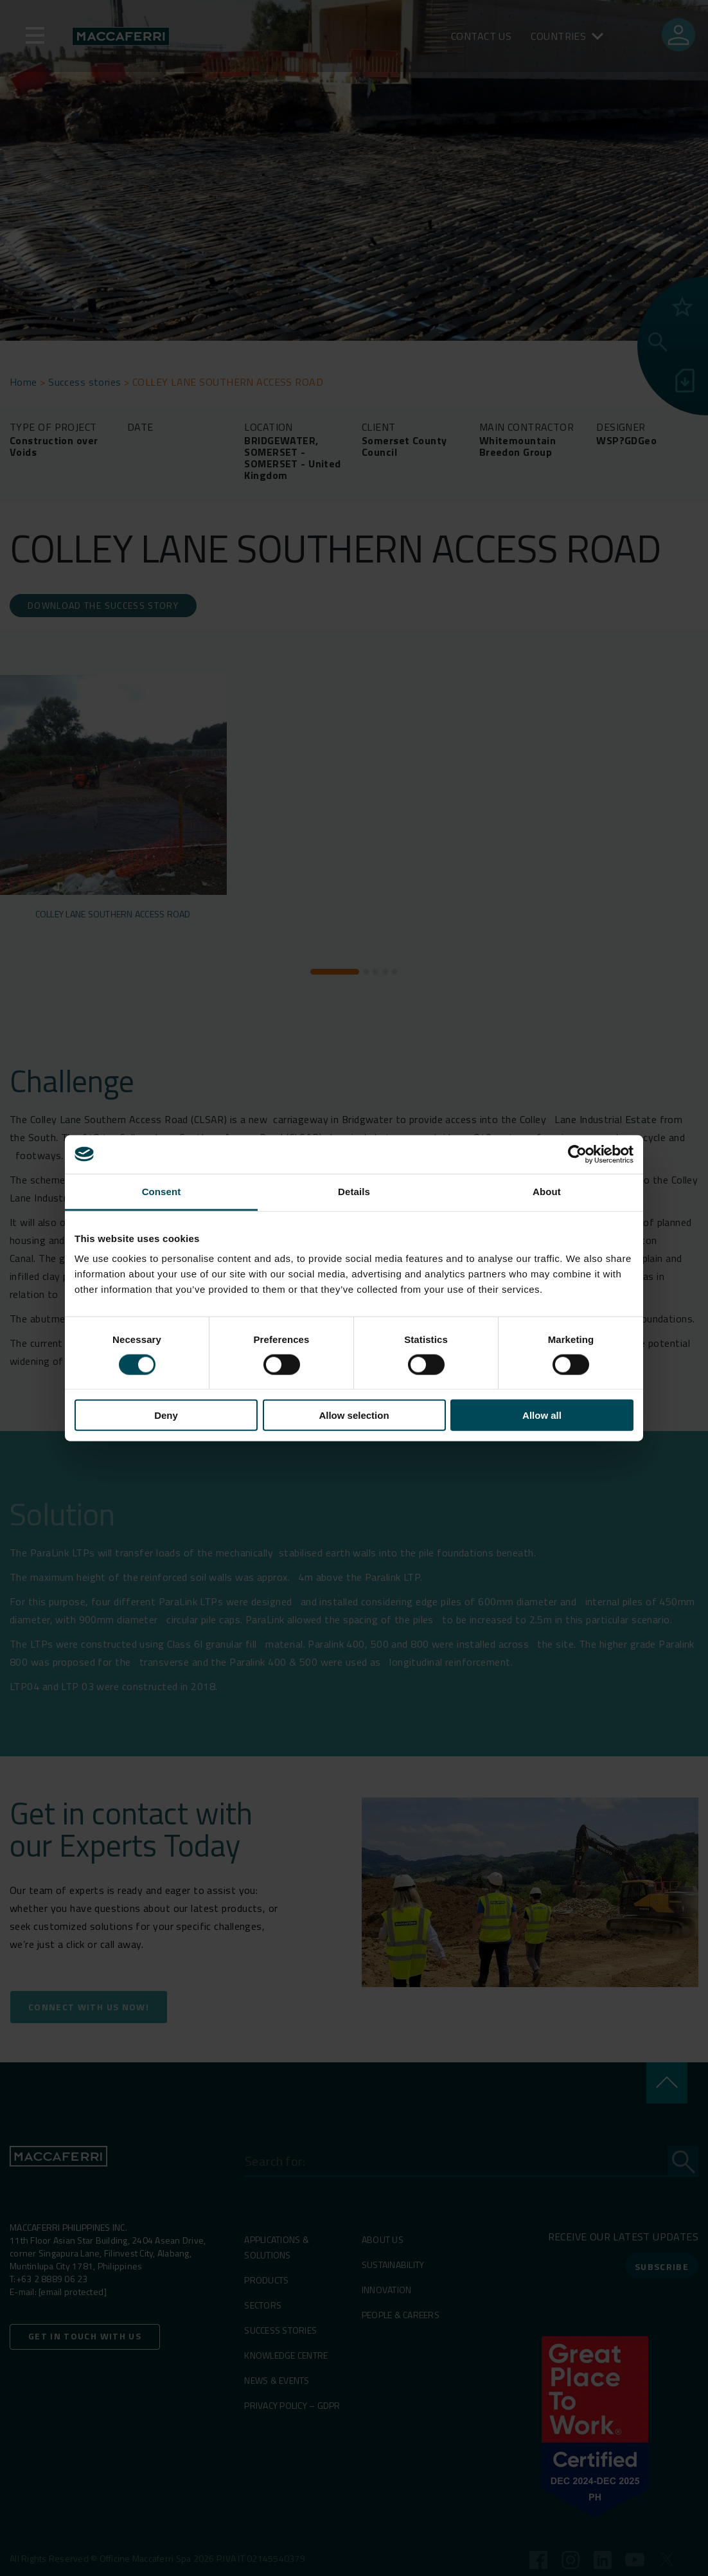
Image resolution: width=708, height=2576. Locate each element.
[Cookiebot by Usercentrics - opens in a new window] (577, 1154)
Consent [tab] (161, 1190)
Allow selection (354, 1415)
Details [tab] (354, 1190)
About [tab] (547, 1190)
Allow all (542, 1415)
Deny (166, 1415)
